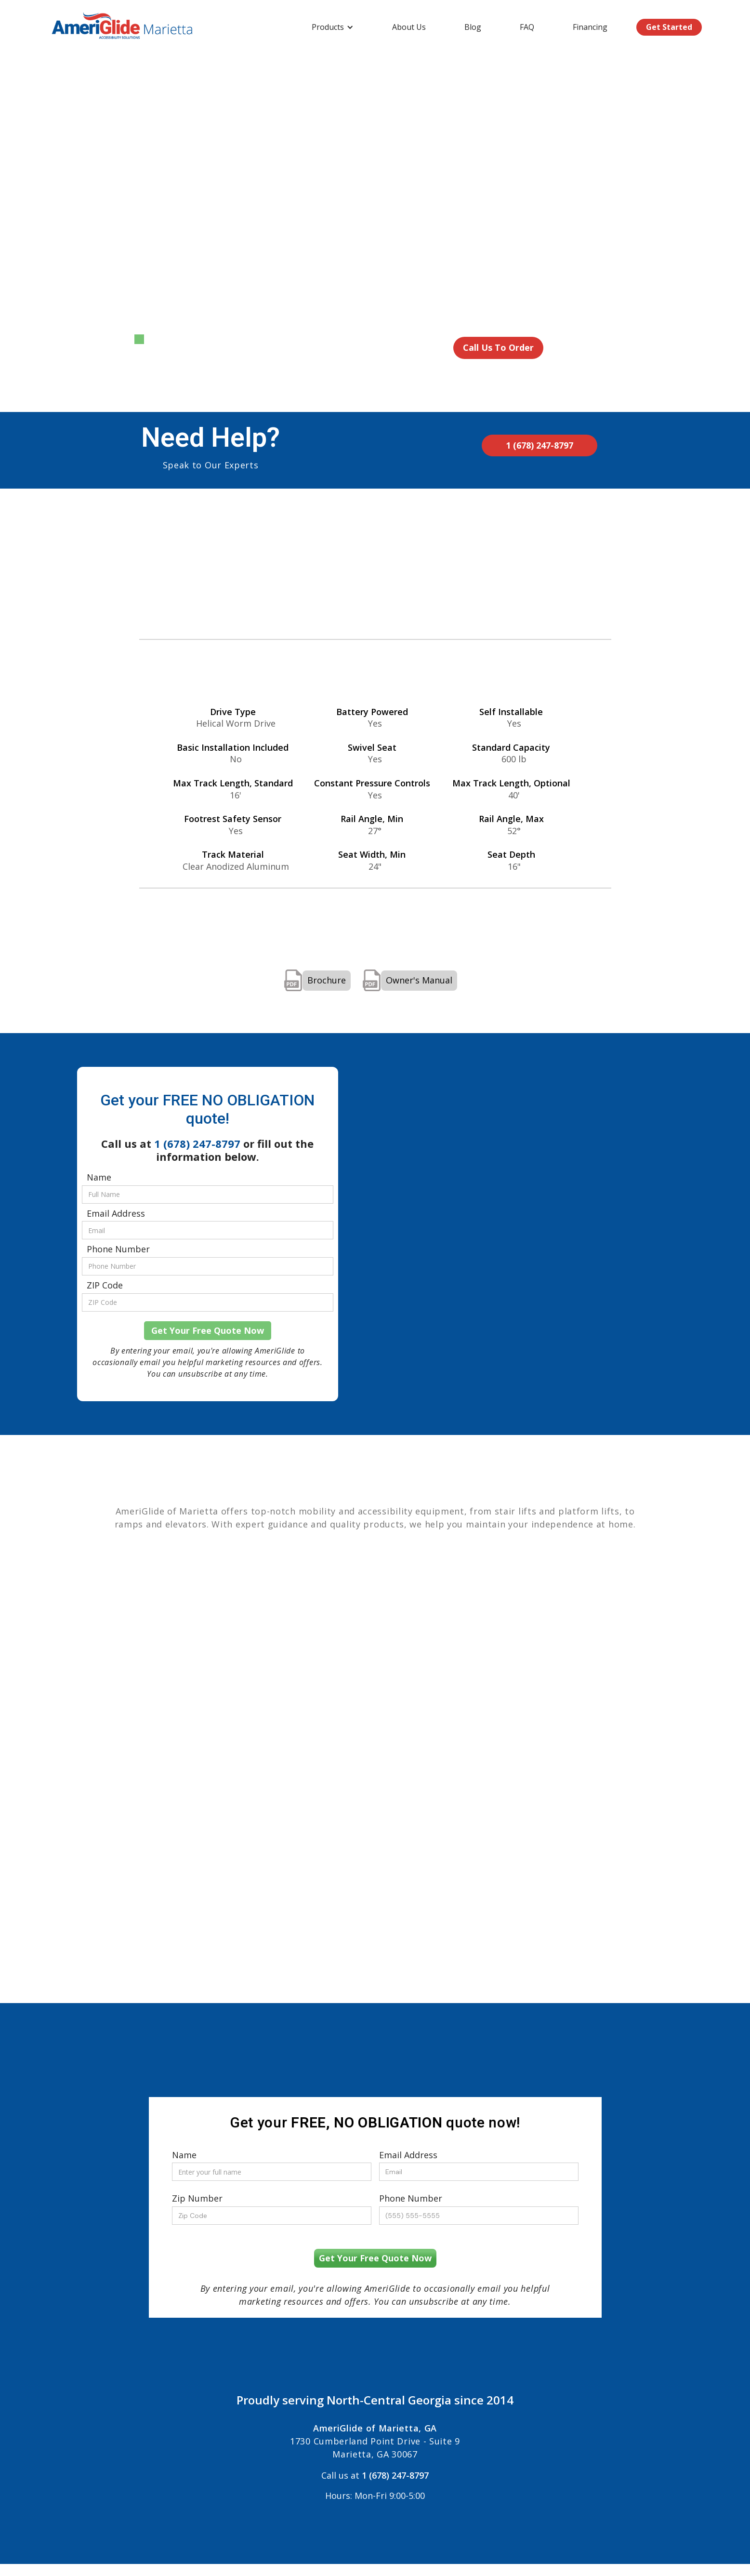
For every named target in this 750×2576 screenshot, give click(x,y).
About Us (409, 27)
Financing (590, 27)
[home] (122, 27)
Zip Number (197, 2198)
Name (99, 1177)
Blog (472, 27)
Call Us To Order (498, 347)
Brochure (326, 980)
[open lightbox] (238, 250)
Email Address (116, 1213)
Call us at (375, 2471)
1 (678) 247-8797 (539, 445)
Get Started (669, 27)
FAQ (527, 27)
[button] (332, 27)
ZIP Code (105, 1285)
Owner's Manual (419, 980)
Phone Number (118, 1249)
